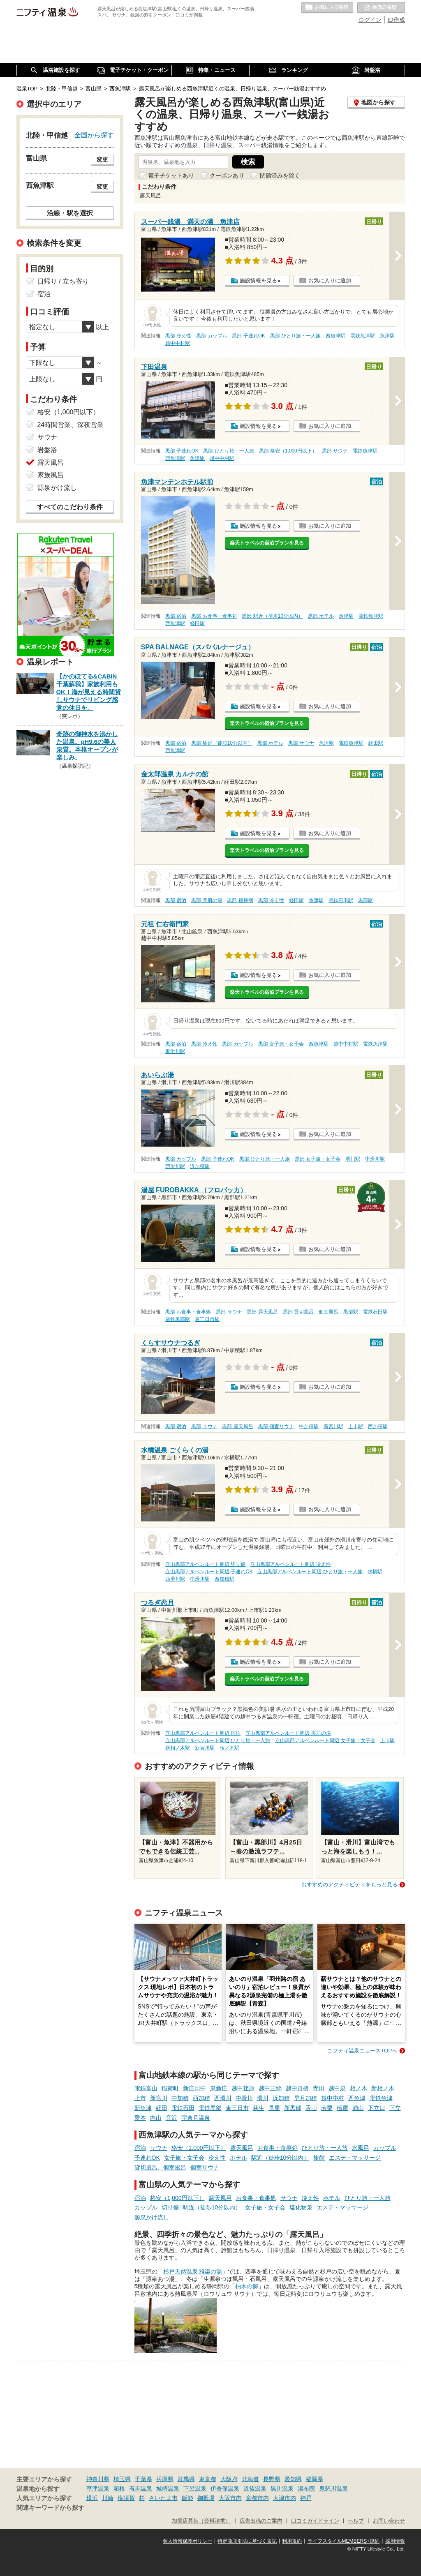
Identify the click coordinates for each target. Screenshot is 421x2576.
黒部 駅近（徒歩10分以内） (272, 616)
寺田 (318, 2088)
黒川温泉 (282, 2488)
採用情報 (395, 2541)
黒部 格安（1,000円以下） (288, 451)
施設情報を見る (258, 280)
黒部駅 (365, 900)
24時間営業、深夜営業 (70, 424)
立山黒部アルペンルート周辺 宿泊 (203, 1733)
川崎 (107, 2498)
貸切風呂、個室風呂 (160, 2167)
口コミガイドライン (315, 2521)
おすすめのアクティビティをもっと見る (349, 1884)
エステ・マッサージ (355, 2157)
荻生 (258, 2108)
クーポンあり (227, 175)
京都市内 (257, 2498)
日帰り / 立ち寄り (63, 281)
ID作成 (396, 19)
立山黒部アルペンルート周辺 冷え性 (290, 1564)
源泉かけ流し (151, 2217)
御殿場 (206, 2498)
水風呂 (360, 2147)
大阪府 (229, 2479)
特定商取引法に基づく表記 (247, 2541)
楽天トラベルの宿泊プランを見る (267, 543)
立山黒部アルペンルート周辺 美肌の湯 (288, 1733)
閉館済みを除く (280, 175)
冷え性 (217, 2157)
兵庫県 (164, 2479)
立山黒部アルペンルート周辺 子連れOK (208, 1571)
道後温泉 (254, 2488)
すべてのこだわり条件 (70, 506)
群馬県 (186, 2479)
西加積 (201, 2098)
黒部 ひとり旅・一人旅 (295, 336)
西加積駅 (378, 1426)
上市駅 (355, 1426)
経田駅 (197, 623)
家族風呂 (50, 474)
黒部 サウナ (335, 451)
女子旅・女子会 (184, 2157)
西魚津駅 (335, 336)
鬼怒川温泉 (333, 2488)
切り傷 (170, 2207)
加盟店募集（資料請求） (201, 2521)
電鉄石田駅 (340, 900)
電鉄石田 (182, 2108)
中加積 (180, 2098)
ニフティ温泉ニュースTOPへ (362, 2050)
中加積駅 (309, 1426)
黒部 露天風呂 (262, 1312)
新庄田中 (194, 2088)
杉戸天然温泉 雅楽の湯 (192, 2271)
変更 (102, 159)
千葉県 (143, 2479)
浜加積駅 (200, 1166)
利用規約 (292, 2541)
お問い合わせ (389, 2521)
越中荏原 (242, 2088)
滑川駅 (352, 1159)
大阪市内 (230, 2498)
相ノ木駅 (229, 1748)
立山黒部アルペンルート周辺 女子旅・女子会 (325, 1740)
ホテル (238, 2157)
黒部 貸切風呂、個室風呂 (310, 1312)
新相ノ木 (382, 2088)
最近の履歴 (381, 8)
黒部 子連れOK (248, 336)
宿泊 (140, 2147)
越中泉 (337, 2088)
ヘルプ (356, 2521)
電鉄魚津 (381, 2098)
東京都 (207, 2479)
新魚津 (143, 2108)
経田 (161, 2108)
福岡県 (314, 2479)
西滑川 (222, 2098)
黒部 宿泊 (175, 616)
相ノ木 (358, 2088)
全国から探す (94, 134)
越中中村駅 (177, 343)
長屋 (274, 2108)
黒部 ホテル (321, 616)
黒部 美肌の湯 (206, 900)
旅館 (319, 2157)
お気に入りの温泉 (327, 8)
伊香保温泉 (224, 2488)
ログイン (370, 19)
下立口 (376, 2108)
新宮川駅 (333, 1426)
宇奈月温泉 (195, 2117)
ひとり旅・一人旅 (325, 2147)
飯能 (187, 2498)
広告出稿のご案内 (261, 2521)
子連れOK (147, 2157)
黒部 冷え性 (178, 336)
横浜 (92, 2498)
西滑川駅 (175, 1166)
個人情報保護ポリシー (187, 2541)
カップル (384, 2147)
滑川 (262, 2098)
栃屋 (342, 2108)
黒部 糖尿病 (240, 900)
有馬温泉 (140, 2488)
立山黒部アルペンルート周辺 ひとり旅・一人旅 (309, 1571)
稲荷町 (170, 2088)
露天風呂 (241, 2147)
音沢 (171, 2117)
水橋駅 (375, 1571)
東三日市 (237, 2108)
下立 (395, 2108)
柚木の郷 (246, 2286)
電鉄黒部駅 (177, 1319)
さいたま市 (163, 2498)
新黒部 (292, 2108)
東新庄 (218, 2088)
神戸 (306, 2498)
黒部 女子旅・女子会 (281, 1044)
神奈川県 (97, 2479)
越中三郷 (270, 2088)
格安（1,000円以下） (198, 2147)
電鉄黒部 (210, 2108)
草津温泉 (97, 2488)
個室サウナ (204, 2167)
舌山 (311, 2108)
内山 (156, 2117)
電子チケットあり (171, 175)
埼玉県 (122, 2479)
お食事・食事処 (277, 2147)
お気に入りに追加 (329, 280)
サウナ (158, 2147)
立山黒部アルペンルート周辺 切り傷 (205, 1564)
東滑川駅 (175, 1051)
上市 (140, 2098)
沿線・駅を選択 (70, 213)
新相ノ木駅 (177, 1748)
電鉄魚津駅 (362, 336)
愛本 (140, 2117)
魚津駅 (387, 336)
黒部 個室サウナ (276, 1426)
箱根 (119, 2488)
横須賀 (126, 2498)
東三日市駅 (207, 1319)
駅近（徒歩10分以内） (280, 2157)
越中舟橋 (297, 2088)
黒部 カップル (211, 336)
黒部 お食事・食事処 (214, 616)
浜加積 (281, 2098)
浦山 (358, 2108)
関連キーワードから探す (50, 2507)
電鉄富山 (145, 2088)
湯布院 (306, 2488)
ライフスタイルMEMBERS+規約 (344, 2541)
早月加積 (305, 2098)
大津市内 (284, 2498)
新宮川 (158, 2098)
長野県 (271, 2479)
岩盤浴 (47, 449)
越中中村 (332, 2098)
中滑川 (244, 2098)
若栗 (327, 2108)
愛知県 (293, 2479)
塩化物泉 (300, 2207)
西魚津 (356, 2098)
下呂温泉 (194, 2488)
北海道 (250, 2479)
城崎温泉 (167, 2488)
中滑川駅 (375, 1159)
